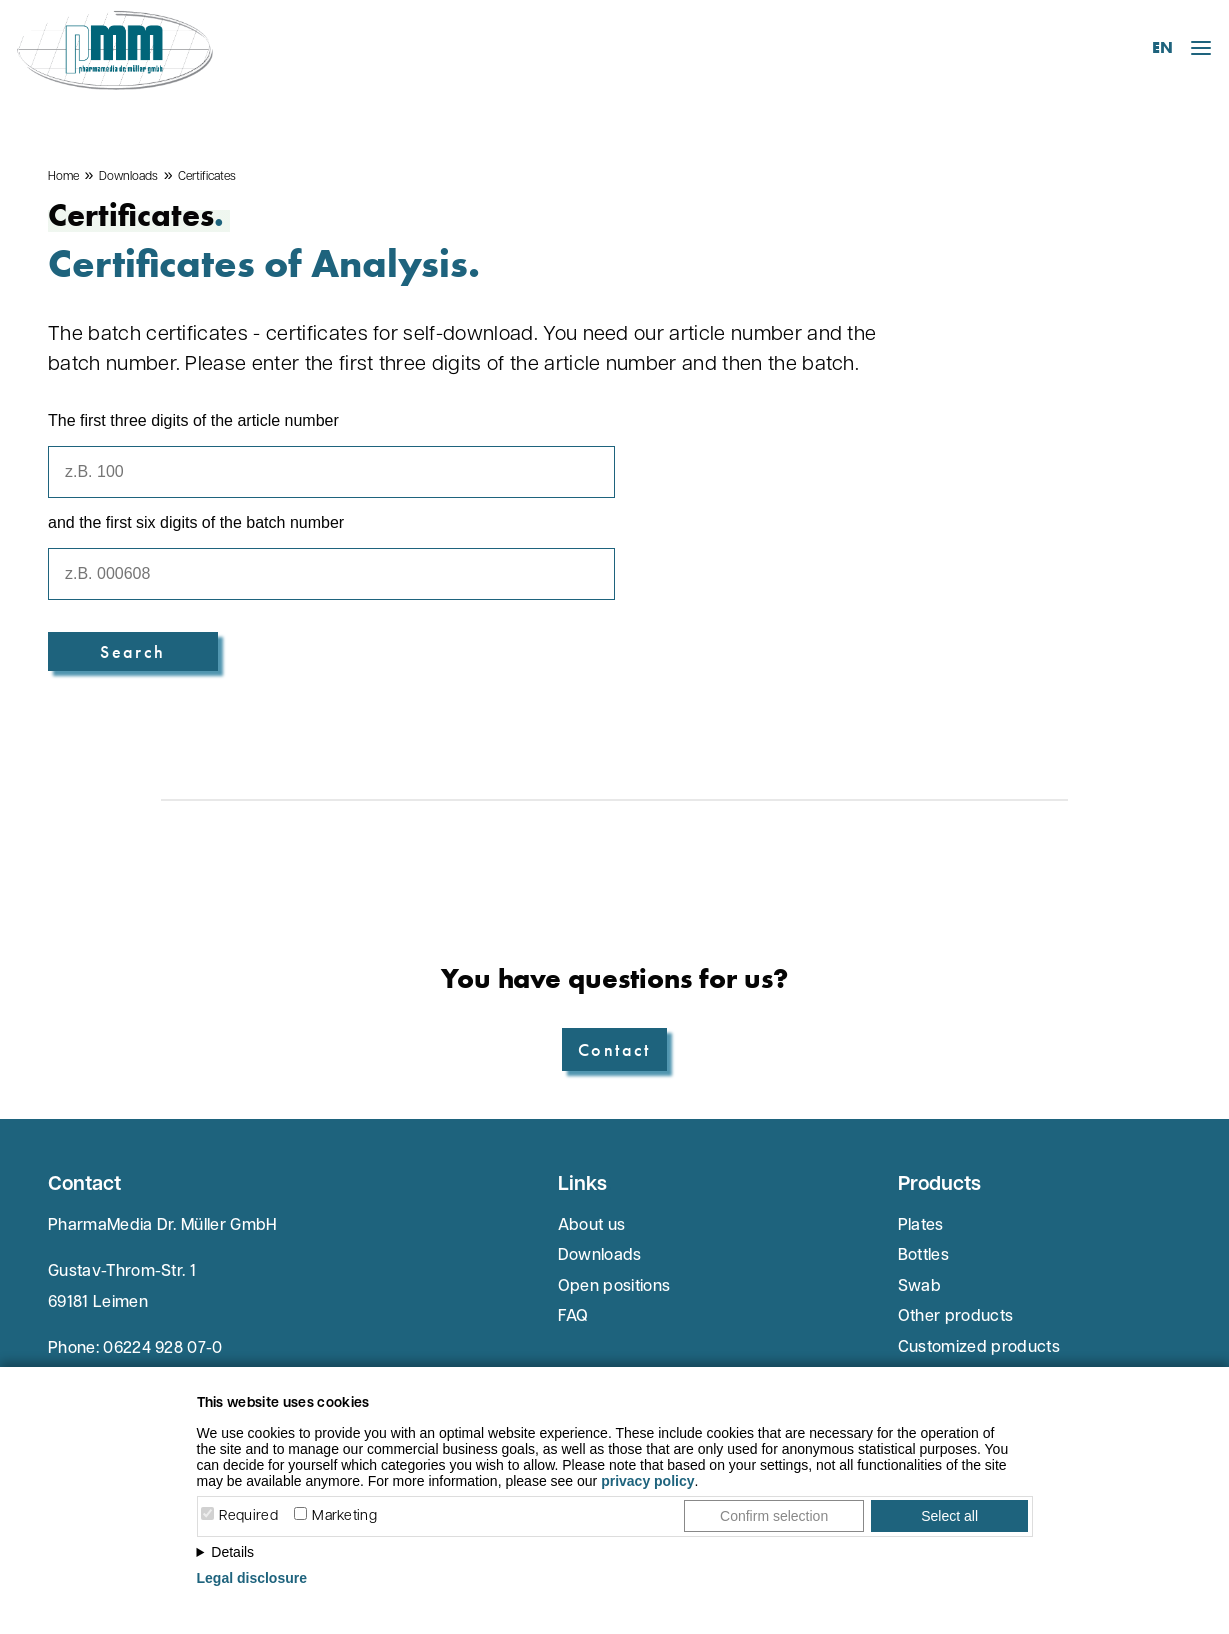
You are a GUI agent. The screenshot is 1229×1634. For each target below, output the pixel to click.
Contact (614, 1049)
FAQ (573, 1317)
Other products (955, 1317)
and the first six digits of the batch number (196, 522)
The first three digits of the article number (193, 420)
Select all (949, 1516)
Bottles (923, 1256)
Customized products (979, 1348)
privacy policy (647, 1481)
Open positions (614, 1287)
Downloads (128, 177)
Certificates (207, 177)
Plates (921, 1226)
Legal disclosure (252, 1578)
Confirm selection (774, 1516)
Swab (919, 1287)
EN (1162, 47)
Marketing (344, 1516)
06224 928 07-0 (162, 1349)
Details (232, 1552)
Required (248, 1516)
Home (63, 177)
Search (132, 651)
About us (592, 1226)
